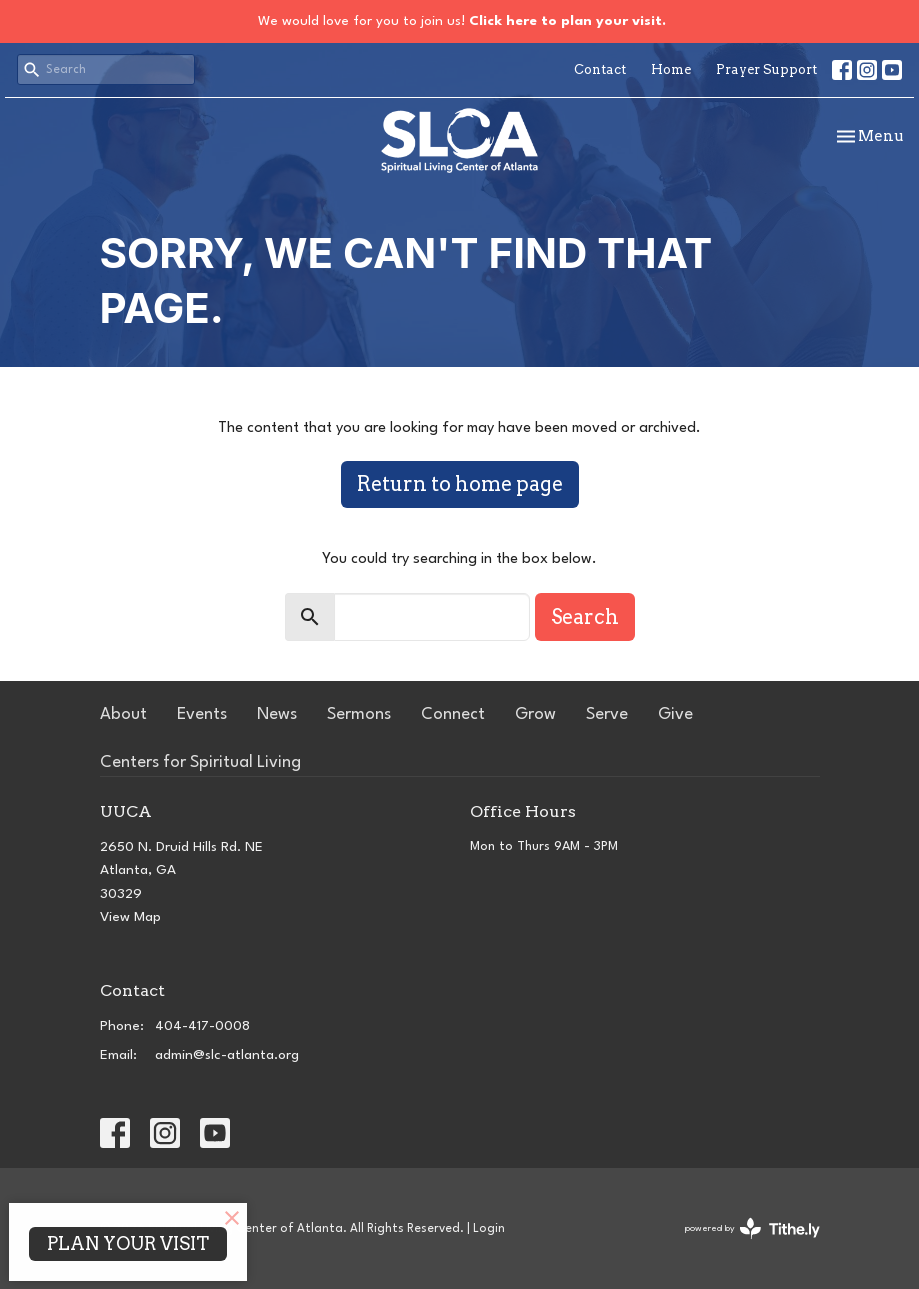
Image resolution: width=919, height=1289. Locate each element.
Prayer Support (766, 69)
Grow (535, 714)
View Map (130, 917)
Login (489, 1229)
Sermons (359, 714)
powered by (752, 1228)
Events (202, 714)
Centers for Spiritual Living (200, 762)
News (277, 714)
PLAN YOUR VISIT (128, 1243)
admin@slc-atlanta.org (227, 1055)
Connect (453, 714)
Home (671, 69)
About (123, 714)
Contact (600, 69)
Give (675, 714)
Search (585, 617)
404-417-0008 (202, 1026)
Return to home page (460, 484)
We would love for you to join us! (462, 21)
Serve (607, 714)
